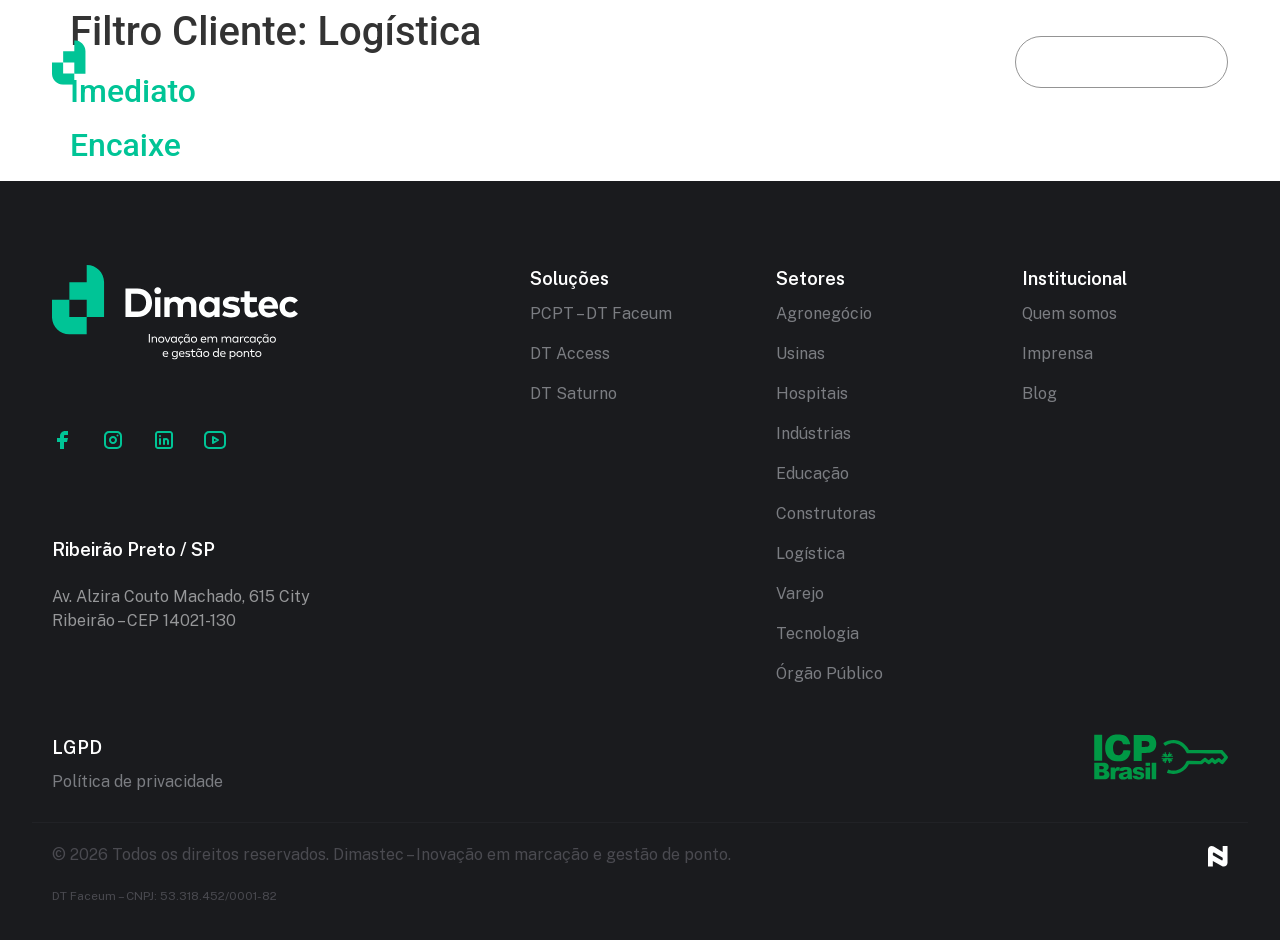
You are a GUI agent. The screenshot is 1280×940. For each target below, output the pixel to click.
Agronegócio (824, 313)
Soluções (649, 61)
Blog (924, 61)
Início (360, 61)
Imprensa (1057, 353)
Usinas (800, 353)
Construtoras (826, 513)
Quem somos (1069, 313)
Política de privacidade (137, 781)
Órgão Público (829, 673)
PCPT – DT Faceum (601, 313)
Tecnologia (817, 633)
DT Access (570, 353)
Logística (810, 553)
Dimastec (497, 61)
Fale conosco (1121, 61)
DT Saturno (573, 393)
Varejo (800, 593)
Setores (796, 61)
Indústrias (813, 433)
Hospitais (812, 393)
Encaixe (125, 145)
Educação (812, 473)
